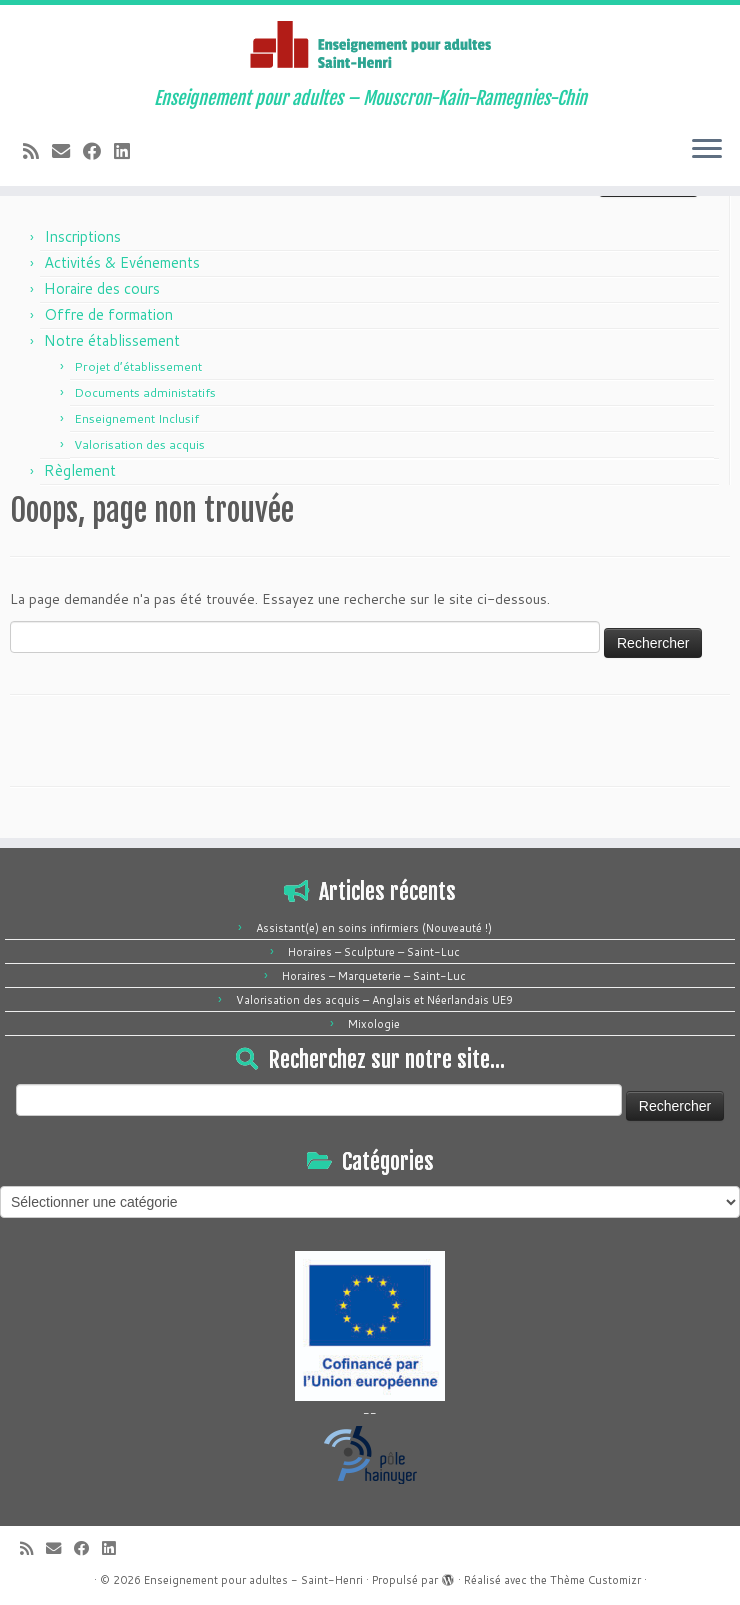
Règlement (80, 470)
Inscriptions (82, 236)
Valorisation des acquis (139, 444)
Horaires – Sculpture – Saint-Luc (374, 952)
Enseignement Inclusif (136, 418)
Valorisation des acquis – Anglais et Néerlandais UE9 (374, 1000)
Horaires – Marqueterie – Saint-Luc (374, 976)
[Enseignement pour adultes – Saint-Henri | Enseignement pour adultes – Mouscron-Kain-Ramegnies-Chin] (370, 46)
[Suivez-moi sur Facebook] (98, 151)
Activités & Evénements (122, 262)
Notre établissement (112, 340)
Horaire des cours (102, 288)
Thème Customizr (595, 1580)
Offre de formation (108, 314)
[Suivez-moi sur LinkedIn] (128, 151)
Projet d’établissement (138, 366)
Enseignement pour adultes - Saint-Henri (253, 1580)
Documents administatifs (145, 392)
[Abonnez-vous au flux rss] (37, 151)
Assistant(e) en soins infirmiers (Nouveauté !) (374, 928)
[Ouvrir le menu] (707, 150)
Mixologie (374, 1024)
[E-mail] (67, 151)
